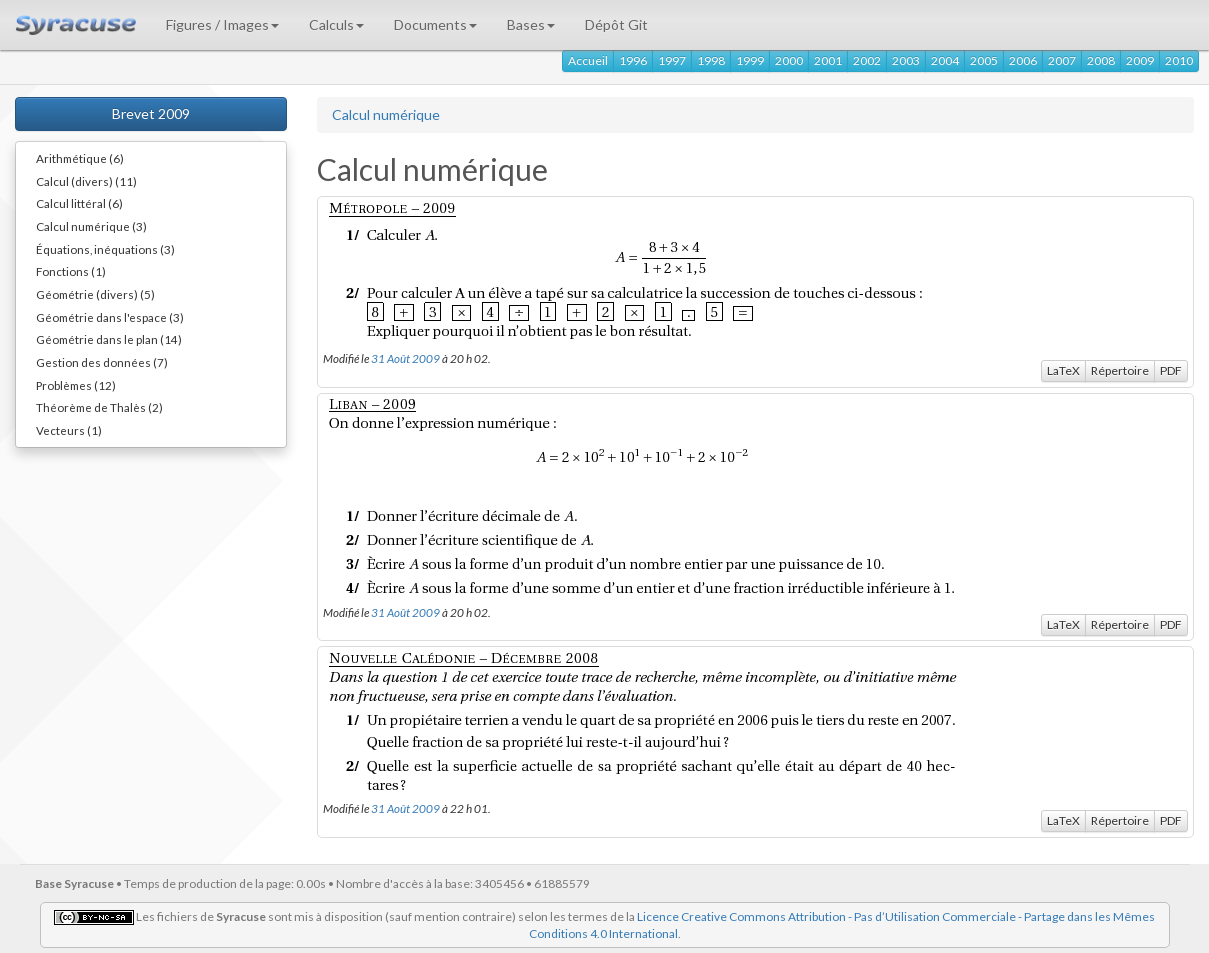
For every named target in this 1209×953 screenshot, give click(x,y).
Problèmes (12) (76, 385)
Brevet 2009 (151, 113)
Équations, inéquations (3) (105, 249)
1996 (633, 60)
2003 (906, 60)
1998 (711, 60)
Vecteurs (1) (69, 430)
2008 (1101, 60)
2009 (1140, 60)
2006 (1023, 60)
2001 (828, 60)
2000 (789, 60)
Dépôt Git (616, 24)
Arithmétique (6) (80, 158)
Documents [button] (435, 24)
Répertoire (1120, 370)
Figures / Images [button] (222, 24)
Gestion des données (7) (102, 362)
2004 (945, 60)
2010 (1179, 60)
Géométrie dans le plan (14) (109, 339)
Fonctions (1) (71, 271)
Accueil (588, 60)
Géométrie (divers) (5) (95, 294)
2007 (1062, 60)
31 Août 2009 (405, 358)
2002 (867, 60)
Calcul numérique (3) (91, 226)
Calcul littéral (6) (79, 203)
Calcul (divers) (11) (86, 181)
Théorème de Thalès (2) (99, 407)
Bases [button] (531, 24)
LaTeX (1063, 370)
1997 (672, 60)
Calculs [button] (336, 24)
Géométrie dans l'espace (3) (110, 317)
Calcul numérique (386, 114)
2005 (984, 60)
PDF (1171, 370)
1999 (750, 60)
